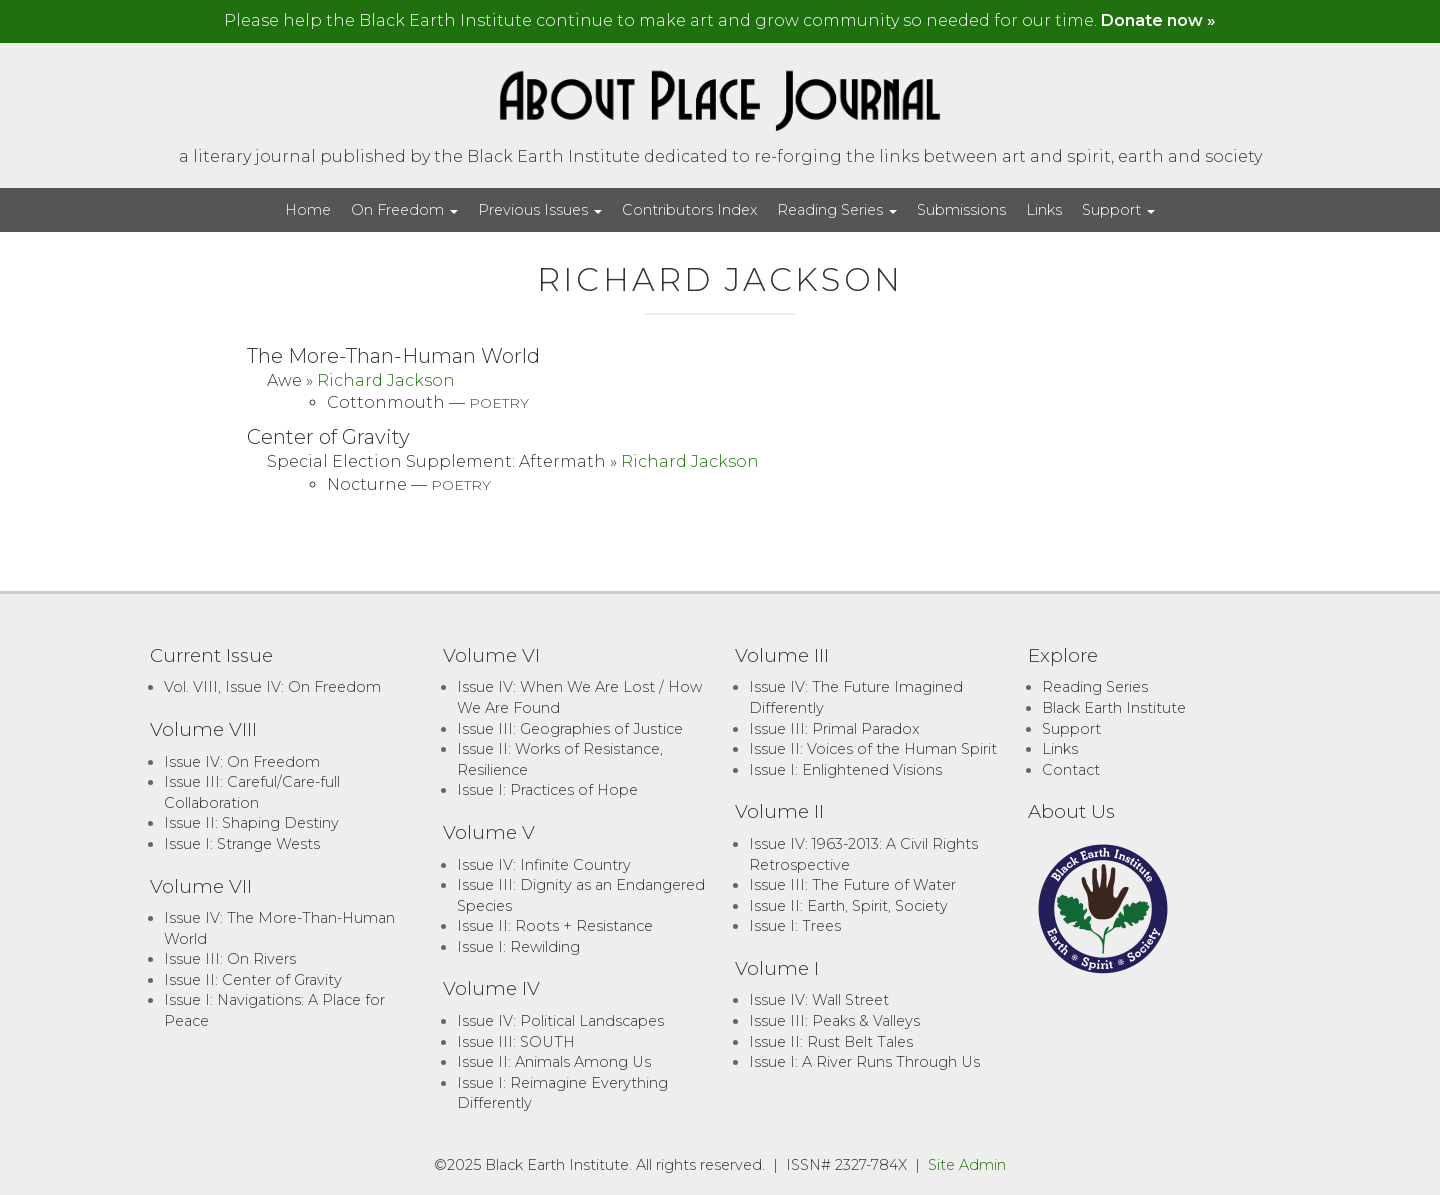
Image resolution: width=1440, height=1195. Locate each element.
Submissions (961, 210)
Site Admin (967, 1165)
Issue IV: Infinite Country (544, 865)
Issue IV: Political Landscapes (560, 1021)
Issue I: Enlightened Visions (845, 770)
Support (1118, 210)
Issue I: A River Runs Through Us (864, 1062)
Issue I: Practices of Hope (547, 790)
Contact (1071, 770)
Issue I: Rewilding (518, 947)
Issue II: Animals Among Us (554, 1062)
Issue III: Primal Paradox (834, 729)
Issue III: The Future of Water (852, 885)
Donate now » (1158, 20)
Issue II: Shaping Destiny (251, 823)
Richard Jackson (386, 380)
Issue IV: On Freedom (242, 762)
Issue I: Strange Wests (242, 844)
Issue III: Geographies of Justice (570, 729)
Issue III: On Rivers (230, 959)
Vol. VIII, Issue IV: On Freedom (272, 687)
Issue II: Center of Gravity (253, 980)
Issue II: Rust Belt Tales (831, 1042)
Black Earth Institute (1114, 708)
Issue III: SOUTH (516, 1042)
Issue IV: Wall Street (819, 1000)
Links (1044, 210)
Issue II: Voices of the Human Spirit (873, 749)
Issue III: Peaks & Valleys (834, 1021)
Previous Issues (540, 210)
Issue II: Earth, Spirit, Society (848, 906)
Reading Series (837, 210)
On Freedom (404, 210)
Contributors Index (689, 210)
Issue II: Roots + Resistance (555, 926)
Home (308, 210)
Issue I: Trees (795, 926)
